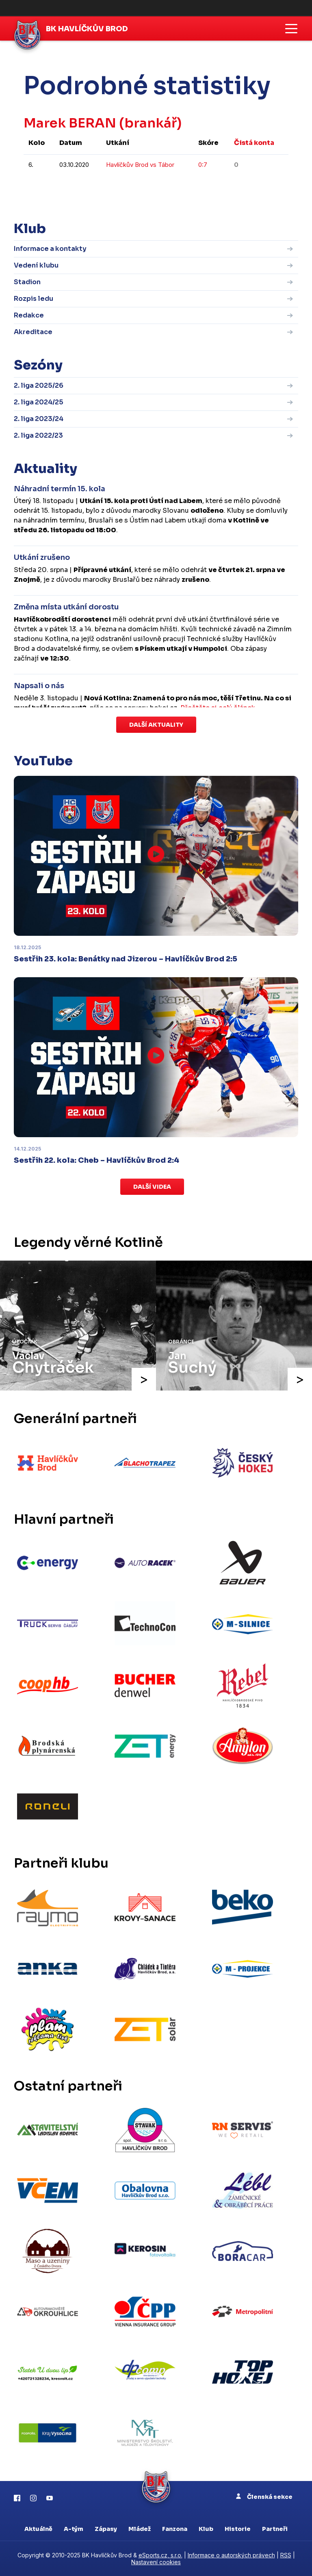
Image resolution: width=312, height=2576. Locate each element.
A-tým (73, 2529)
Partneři (275, 2529)
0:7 (202, 164)
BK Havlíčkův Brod (87, 28)
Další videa (152, 1186)
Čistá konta (254, 142)
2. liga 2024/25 (38, 402)
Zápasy (106, 2529)
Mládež (139, 2529)
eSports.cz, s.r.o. (160, 2555)
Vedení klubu (36, 265)
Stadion (27, 282)
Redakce (29, 315)
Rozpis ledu (33, 298)
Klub (206, 2529)
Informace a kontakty (50, 248)
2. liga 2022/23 (38, 435)
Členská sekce (264, 2496)
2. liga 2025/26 (38, 385)
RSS (285, 2555)
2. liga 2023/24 (38, 419)
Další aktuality (156, 724)
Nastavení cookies (156, 2562)
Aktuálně (38, 2529)
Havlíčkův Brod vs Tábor (140, 164)
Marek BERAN (70, 123)
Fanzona (174, 2529)
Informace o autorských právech (231, 2555)
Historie (238, 2529)
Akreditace (33, 332)
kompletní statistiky (238, 189)
